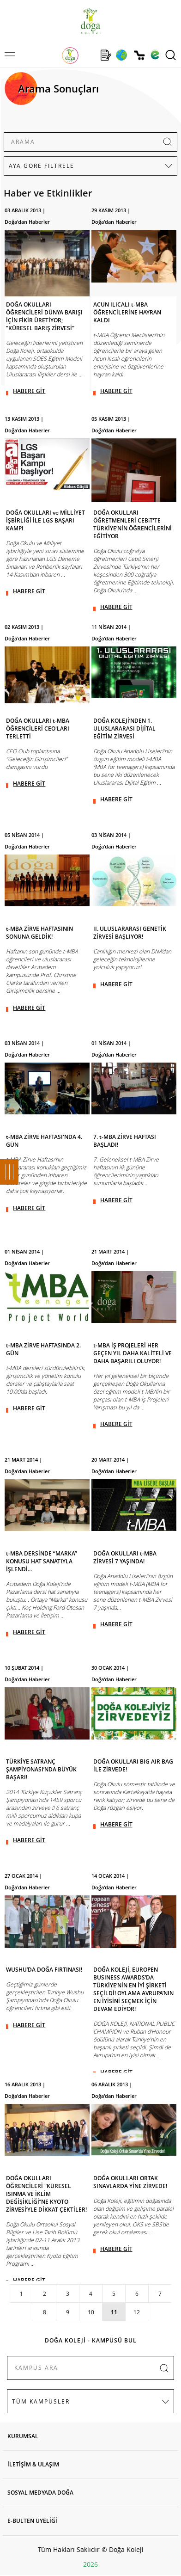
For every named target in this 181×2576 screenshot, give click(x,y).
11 (114, 2312)
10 (91, 2312)
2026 (90, 2564)
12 (136, 2312)
